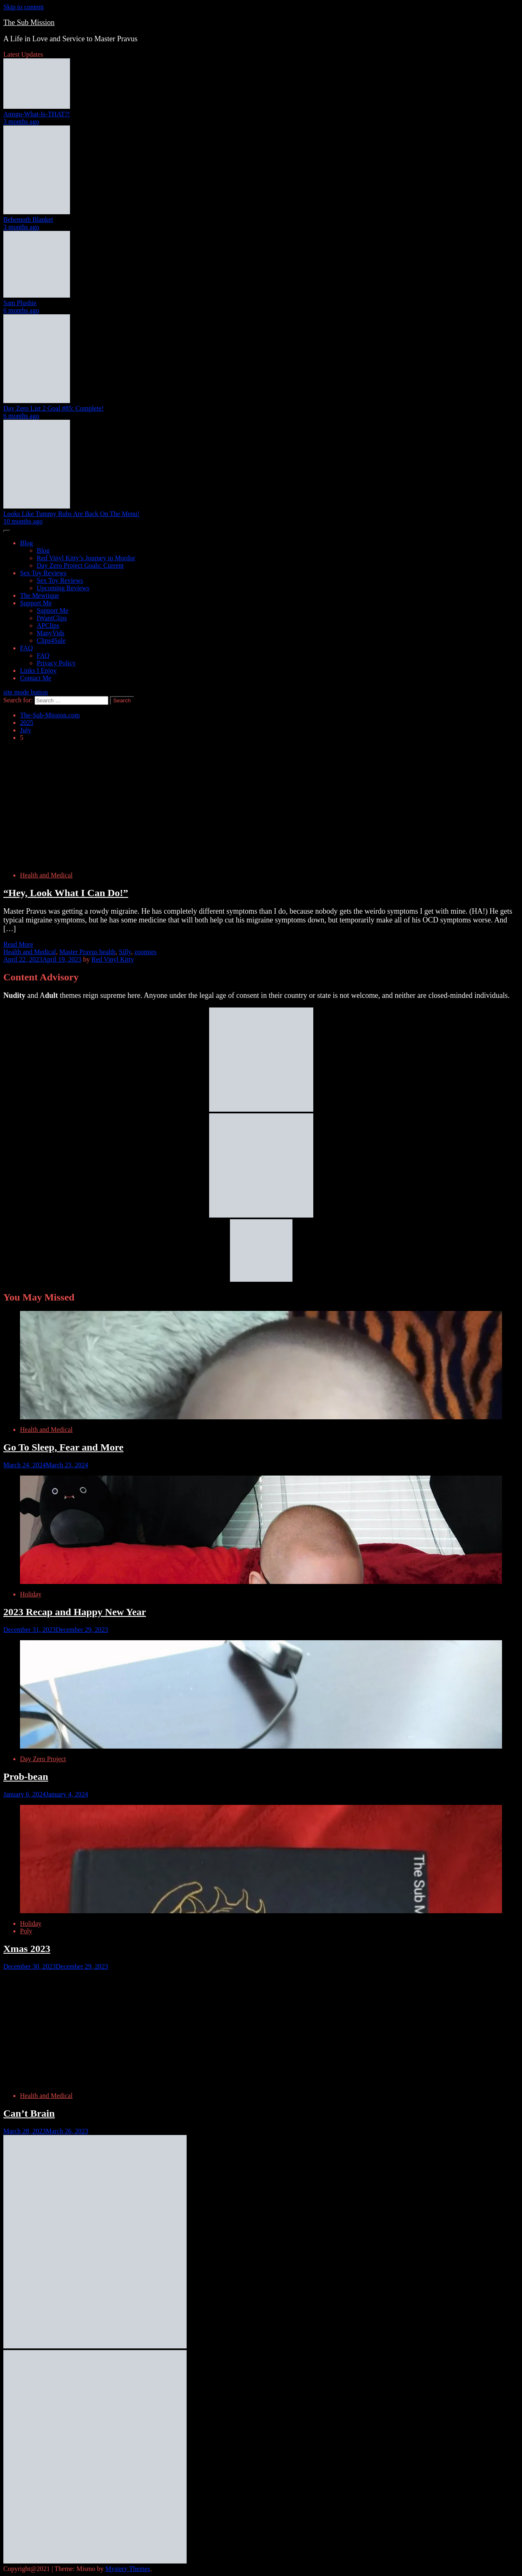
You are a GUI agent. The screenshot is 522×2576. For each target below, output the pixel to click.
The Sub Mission (29, 22)
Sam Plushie (20, 302)
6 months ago (21, 310)
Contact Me (35, 678)
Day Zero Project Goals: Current (80, 565)
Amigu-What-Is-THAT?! (36, 114)
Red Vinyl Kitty (113, 959)
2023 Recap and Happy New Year (74, 1611)
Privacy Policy (56, 663)
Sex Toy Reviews (43, 572)
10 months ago (22, 521)
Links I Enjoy (38, 670)
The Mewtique (39, 595)
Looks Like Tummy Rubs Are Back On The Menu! (71, 513)
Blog (26, 542)
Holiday (31, 1594)
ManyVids (51, 632)
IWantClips (52, 617)
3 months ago (21, 121)
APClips (48, 625)
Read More (18, 944)
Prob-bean (25, 1776)
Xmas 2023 (26, 1948)
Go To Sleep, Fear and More (63, 1447)
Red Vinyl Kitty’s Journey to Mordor (86, 557)
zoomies (145, 951)
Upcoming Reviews (63, 587)
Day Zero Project (43, 1758)
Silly (125, 951)
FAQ (26, 648)
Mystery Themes (127, 2568)
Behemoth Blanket (28, 219)
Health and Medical (46, 875)
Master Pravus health (87, 951)
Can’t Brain (29, 2113)
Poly (26, 1931)
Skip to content (23, 6)
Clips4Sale (51, 640)
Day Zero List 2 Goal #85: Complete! (53, 408)
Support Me (36, 602)
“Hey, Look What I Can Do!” (65, 892)
